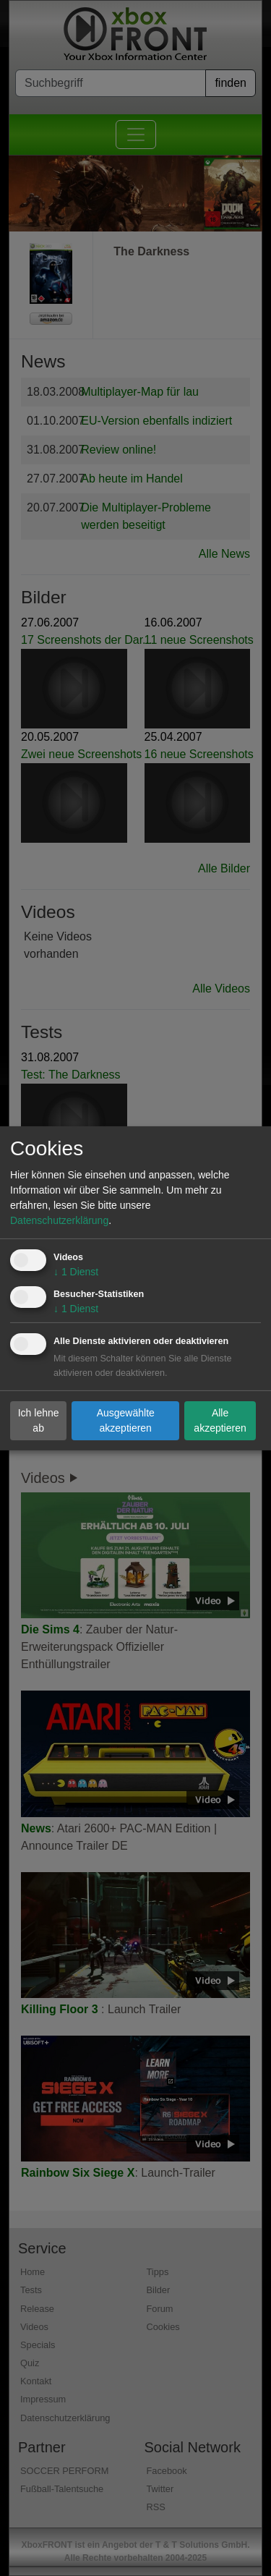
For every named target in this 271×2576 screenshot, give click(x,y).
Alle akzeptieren (220, 1420)
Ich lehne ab (38, 1420)
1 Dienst (75, 1272)
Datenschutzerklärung (59, 1220)
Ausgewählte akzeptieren (126, 1420)
